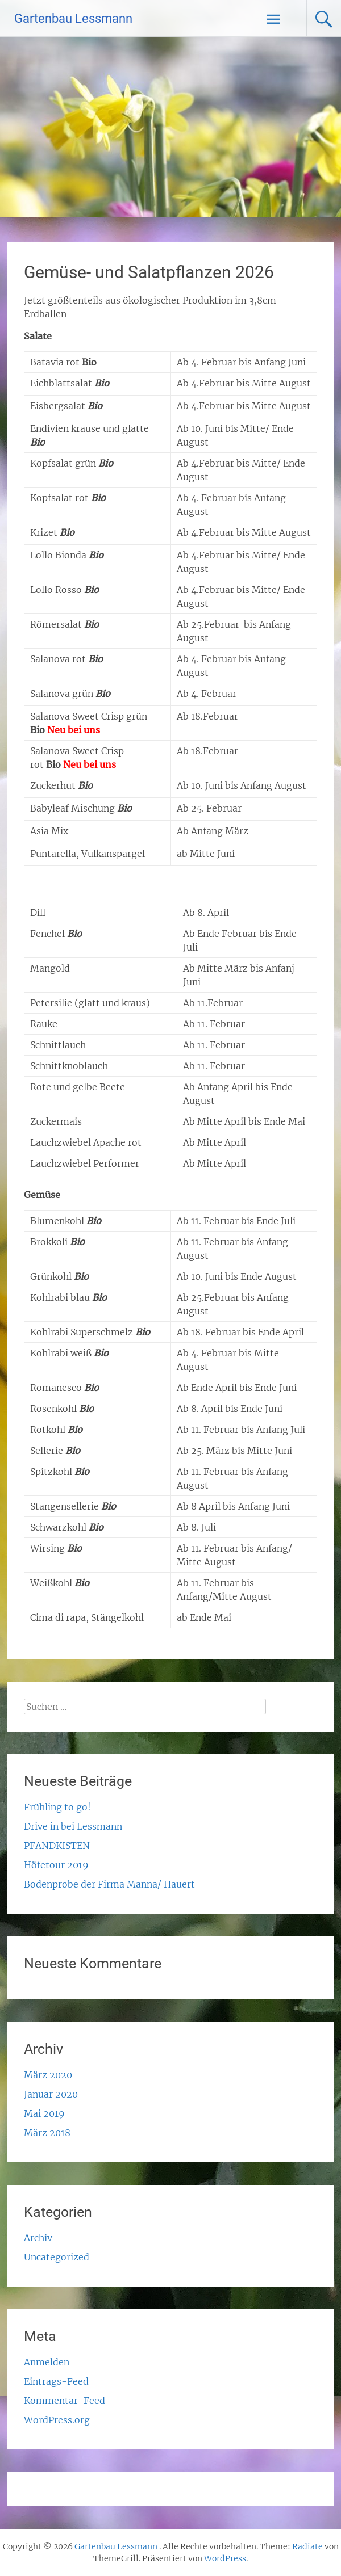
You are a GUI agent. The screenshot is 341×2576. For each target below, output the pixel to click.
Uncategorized (56, 2257)
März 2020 (48, 2075)
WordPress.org (57, 2420)
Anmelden (46, 2362)
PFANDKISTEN (57, 1845)
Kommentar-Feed (64, 2400)
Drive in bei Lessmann (73, 1826)
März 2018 (47, 2132)
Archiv (38, 2237)
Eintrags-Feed (56, 2381)
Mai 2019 (44, 2113)
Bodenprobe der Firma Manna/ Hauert (109, 1884)
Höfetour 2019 (56, 1865)
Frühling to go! (57, 1807)
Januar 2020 (51, 2094)
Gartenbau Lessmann (73, 18)
